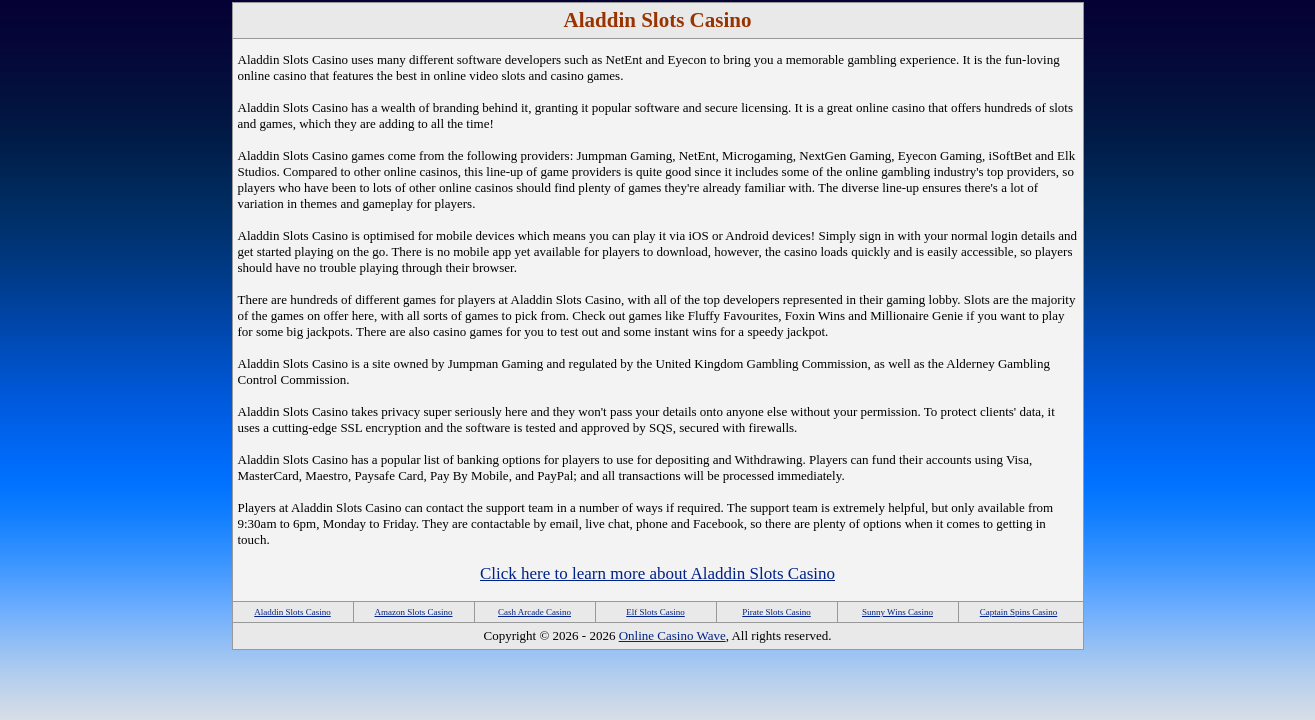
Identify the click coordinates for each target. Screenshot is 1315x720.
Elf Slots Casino (655, 612)
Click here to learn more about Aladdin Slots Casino (657, 573)
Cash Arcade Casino (534, 612)
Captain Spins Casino (1019, 612)
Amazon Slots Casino (414, 612)
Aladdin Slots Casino (292, 612)
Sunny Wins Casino (897, 612)
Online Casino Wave (672, 635)
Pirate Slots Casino (776, 612)
